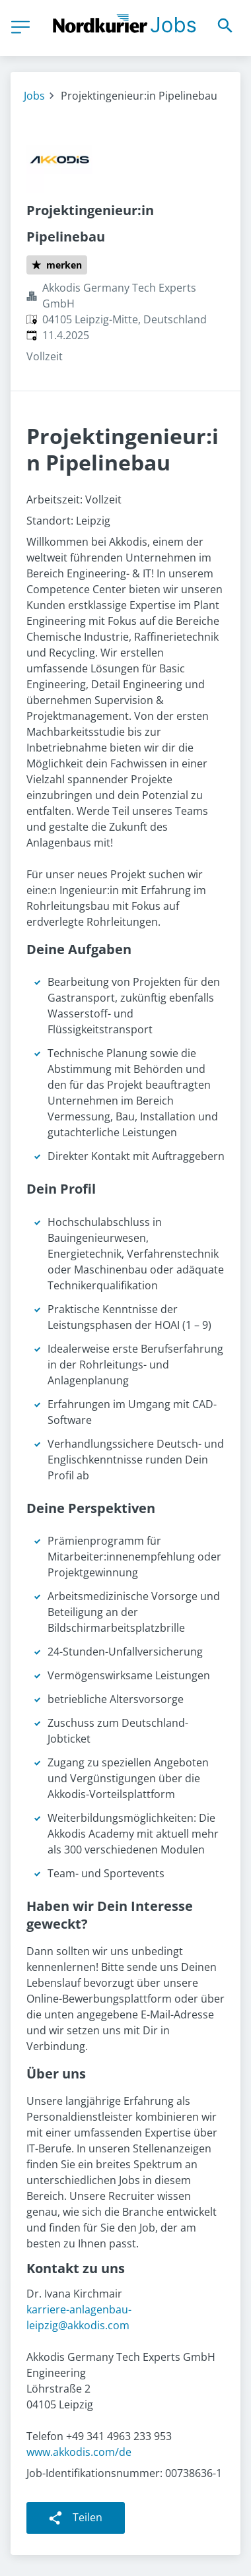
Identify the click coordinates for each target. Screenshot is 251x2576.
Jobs (34, 95)
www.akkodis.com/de (78, 2452)
